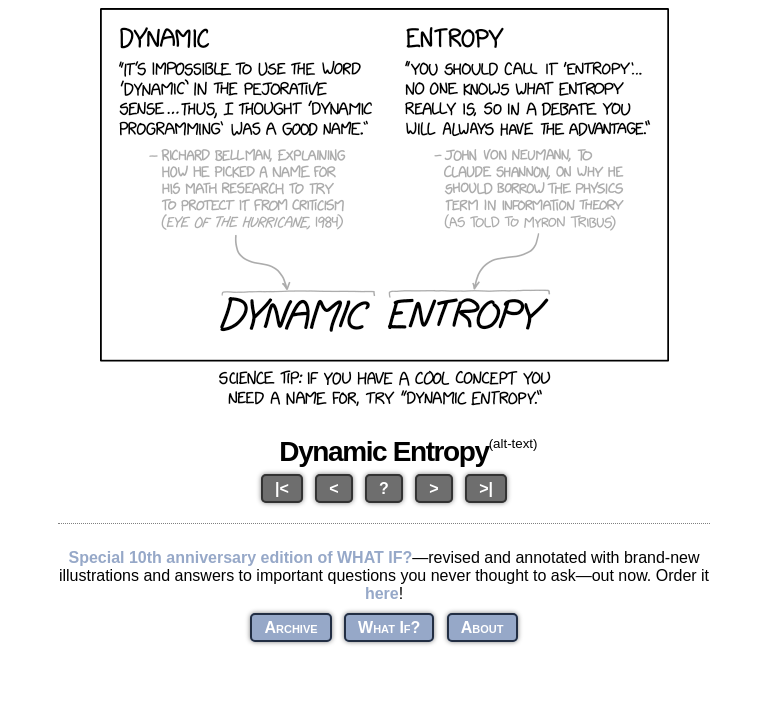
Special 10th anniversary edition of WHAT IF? (240, 557)
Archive (290, 627)
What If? (389, 627)
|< (282, 488)
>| (486, 488)
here (382, 593)
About (482, 627)
